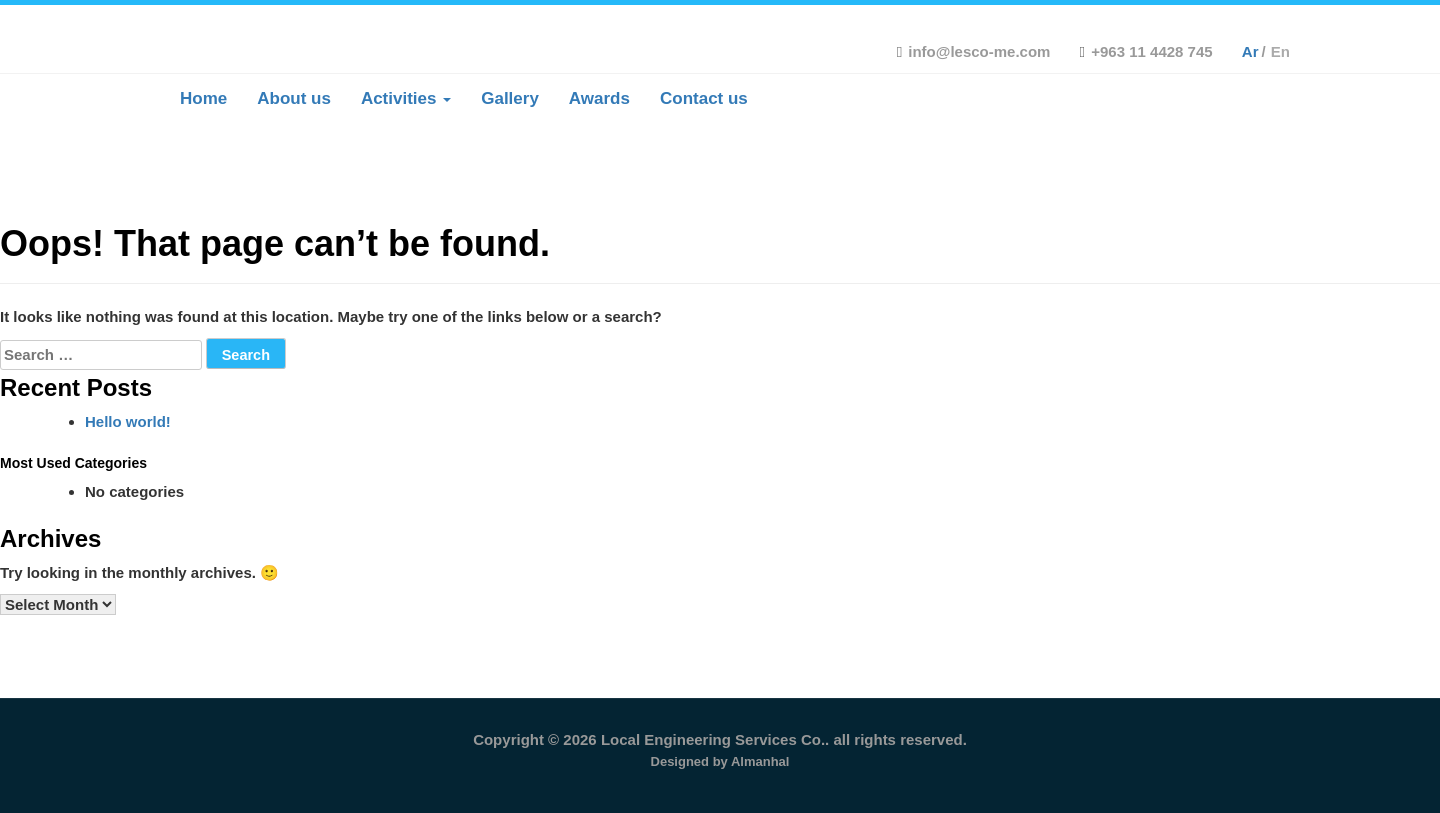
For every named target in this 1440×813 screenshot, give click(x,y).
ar (1250, 51)
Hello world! (128, 421)
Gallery (510, 98)
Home (203, 98)
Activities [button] (406, 98)
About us (294, 98)
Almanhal (760, 761)
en (1280, 51)
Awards (599, 98)
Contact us (704, 98)
